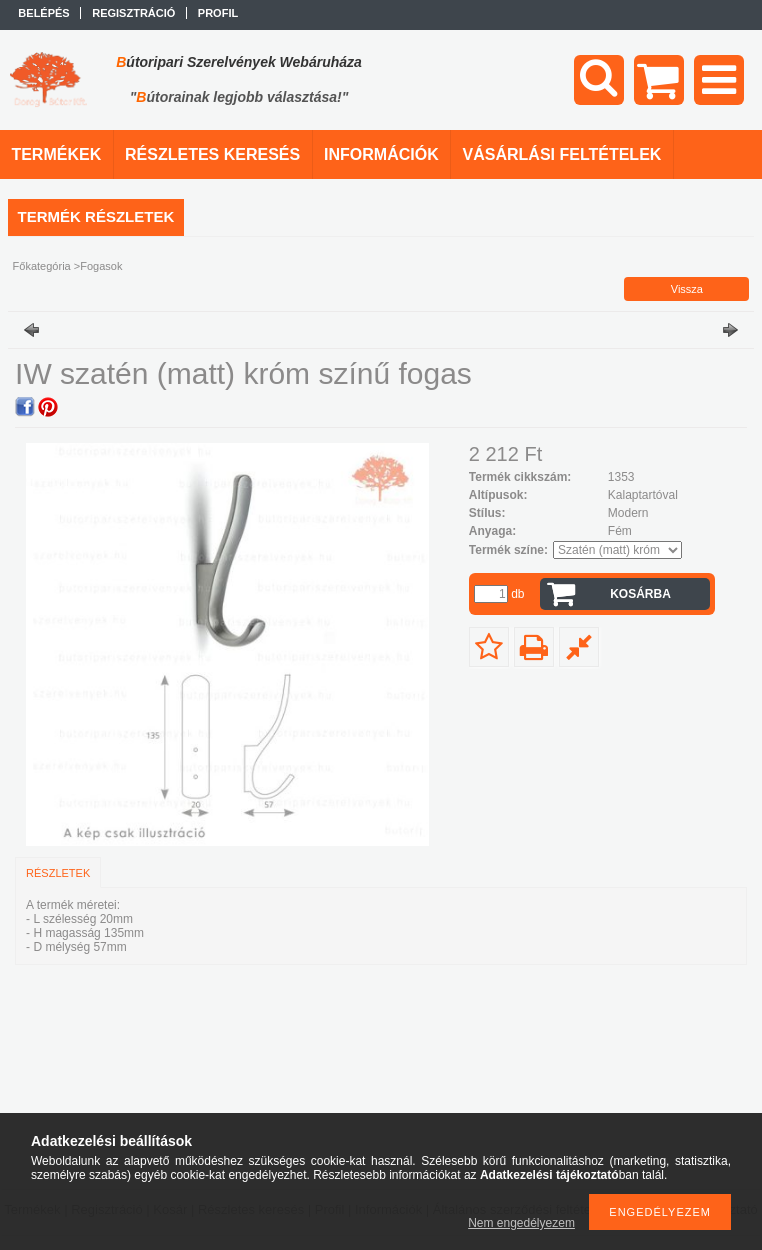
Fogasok (101, 266)
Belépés (43, 13)
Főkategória (42, 266)
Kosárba (640, 594)
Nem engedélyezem (521, 1223)
